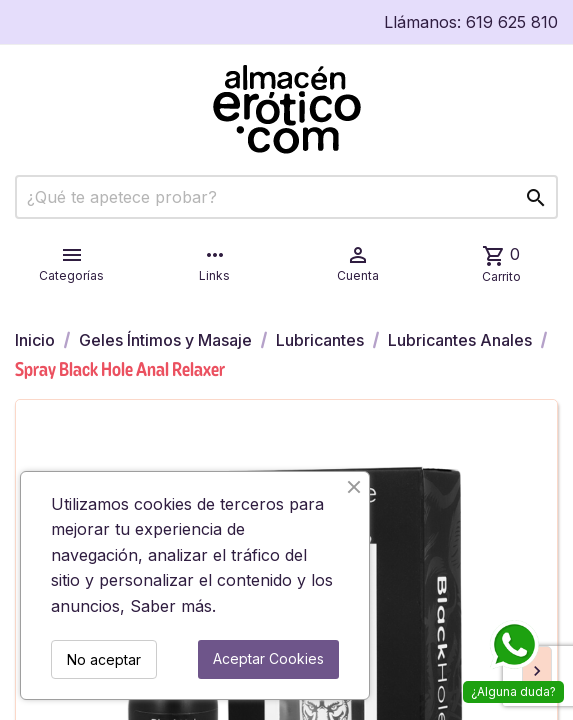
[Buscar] (286, 197)
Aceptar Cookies (268, 658)
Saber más (171, 606)
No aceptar (104, 659)
